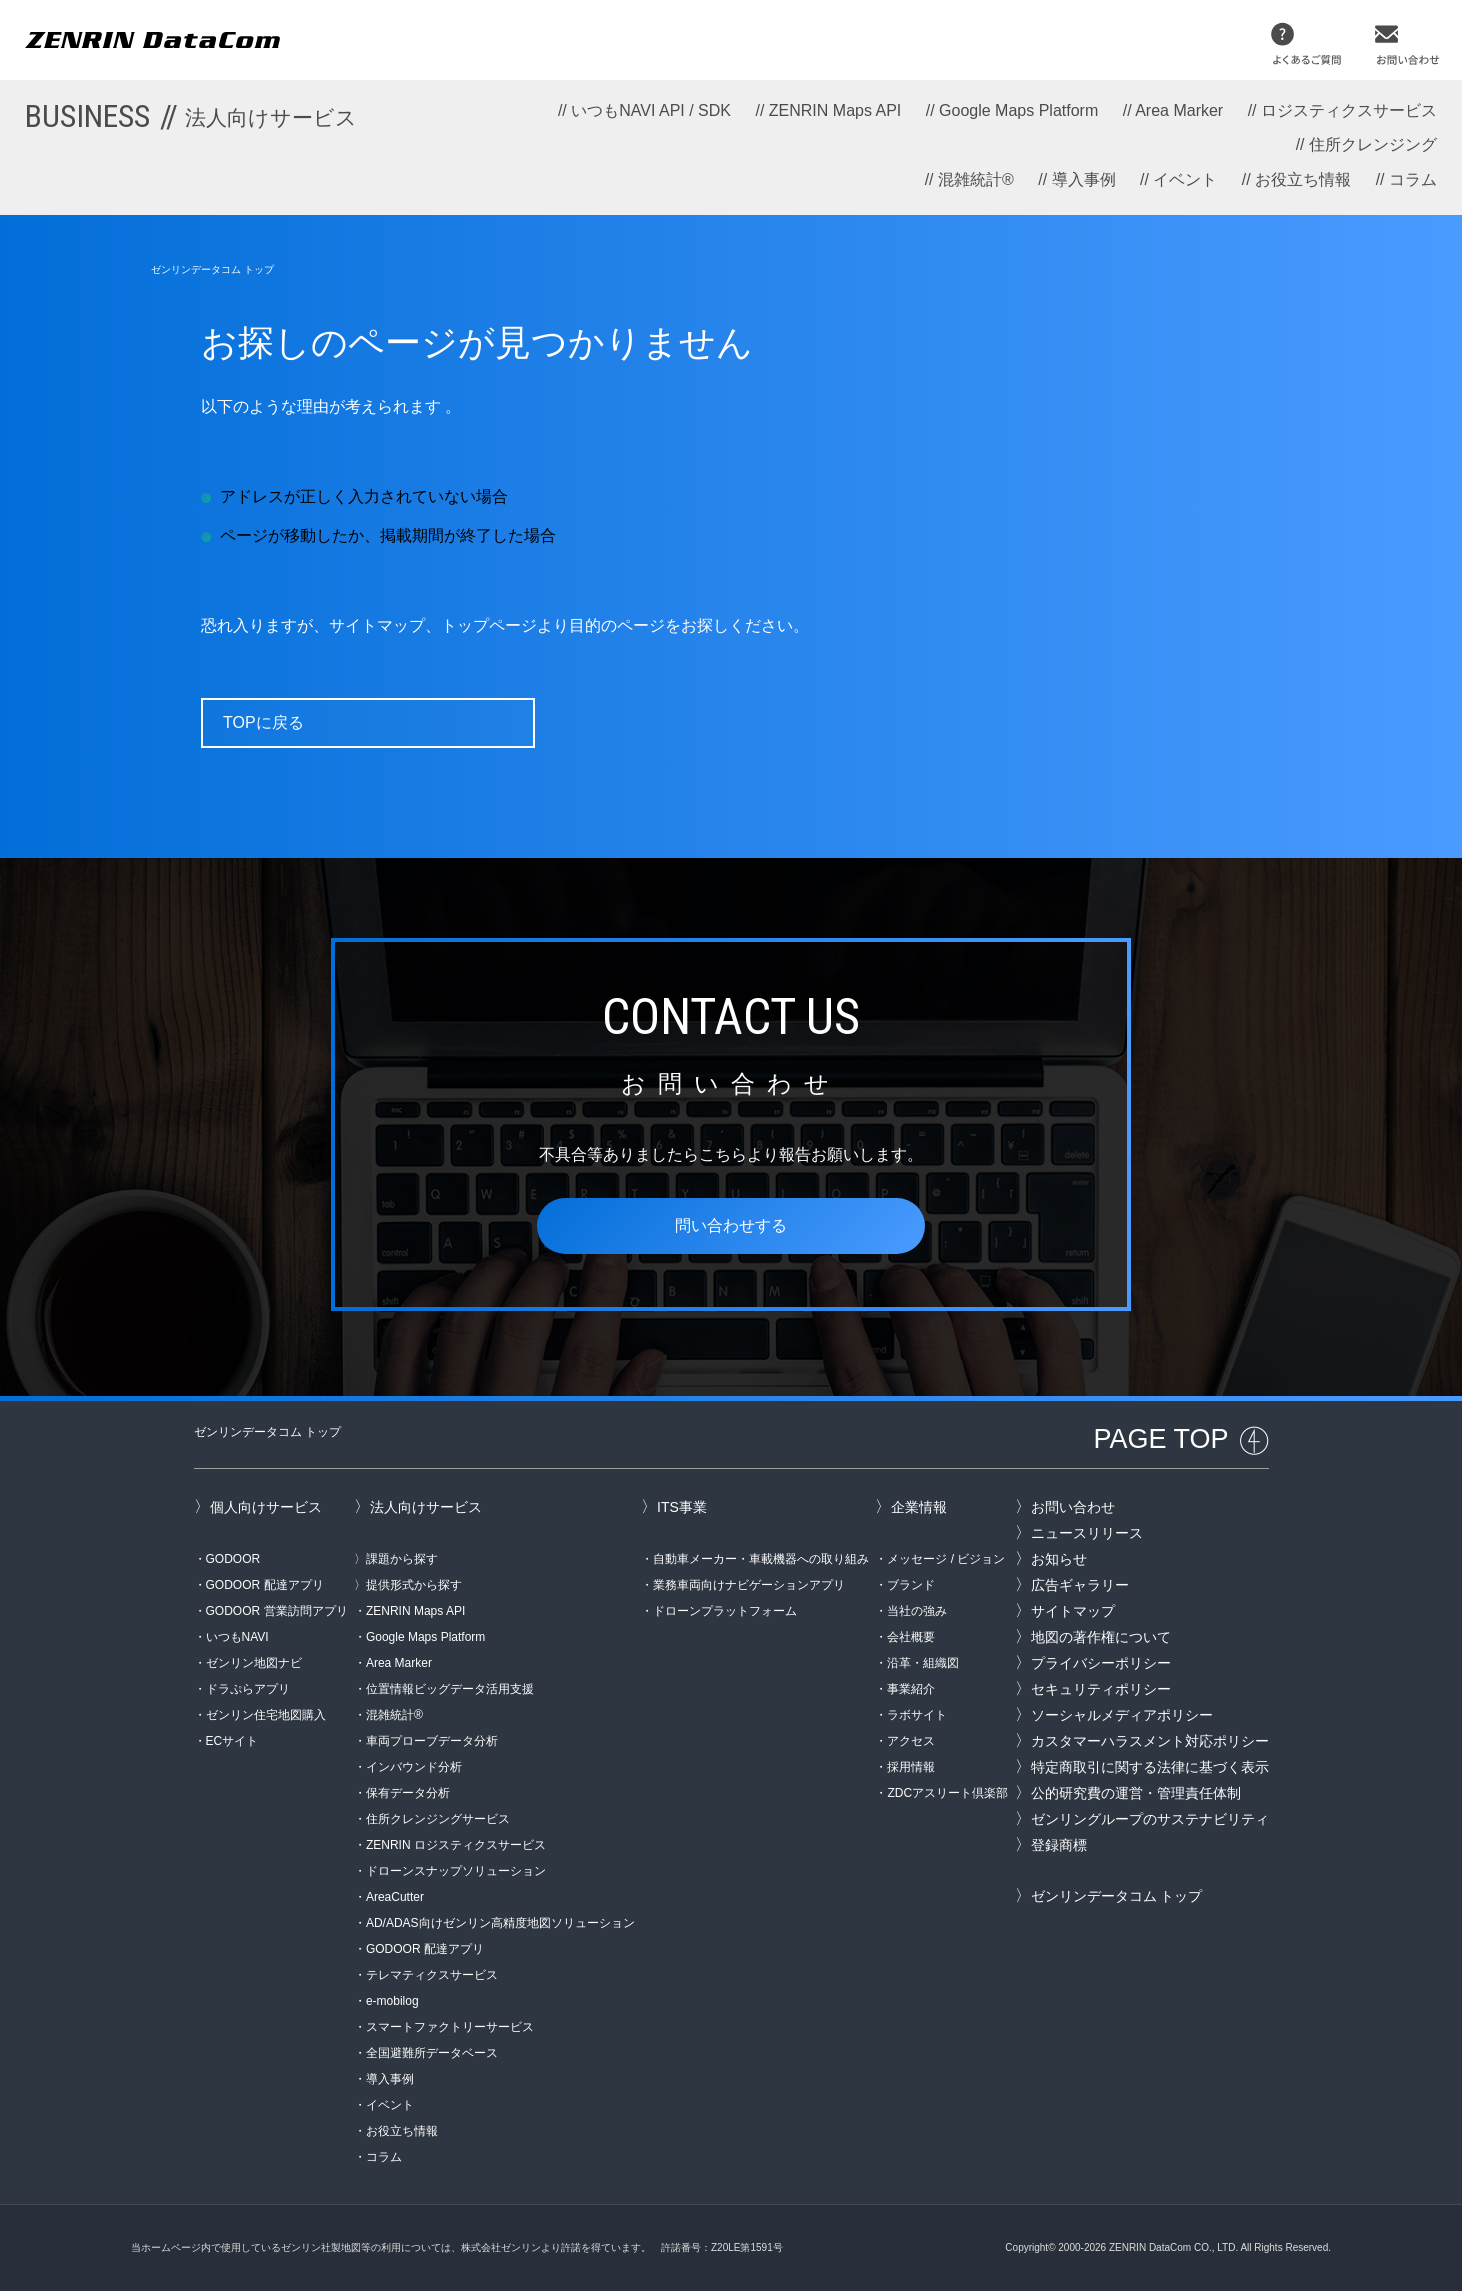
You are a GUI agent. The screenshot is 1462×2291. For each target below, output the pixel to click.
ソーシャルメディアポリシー (1122, 1715)
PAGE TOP (1160, 1439)
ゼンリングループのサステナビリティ (1150, 1819)
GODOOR (233, 1559)
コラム (1413, 179)
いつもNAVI (237, 1637)
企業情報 (919, 1507)
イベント (1185, 179)
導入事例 (1084, 179)
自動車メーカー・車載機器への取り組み (761, 1559)
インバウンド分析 (414, 1767)
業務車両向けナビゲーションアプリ (749, 1585)
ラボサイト (917, 1715)
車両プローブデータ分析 (432, 1741)
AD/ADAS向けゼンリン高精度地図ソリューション (500, 1923)
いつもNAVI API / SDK (651, 110)
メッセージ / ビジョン (946, 1559)
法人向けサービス (426, 1507)
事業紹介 (911, 1689)
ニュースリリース (1087, 1533)
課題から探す (402, 1559)
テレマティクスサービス (432, 1975)
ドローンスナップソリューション (456, 1871)
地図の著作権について (1101, 1637)
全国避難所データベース (432, 2053)
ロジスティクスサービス (1349, 110)
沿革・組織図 (923, 1663)
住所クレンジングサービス (438, 1819)
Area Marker (1179, 110)
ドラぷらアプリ (248, 1689)
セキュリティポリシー (1101, 1689)
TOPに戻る (263, 722)
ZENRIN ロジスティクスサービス (456, 1845)
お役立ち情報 (1303, 179)
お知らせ (1059, 1559)
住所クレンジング (1373, 144)
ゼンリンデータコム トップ (212, 269)
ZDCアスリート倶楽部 (947, 1793)
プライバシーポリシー (1101, 1663)
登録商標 (1059, 1845)
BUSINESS (191, 116)
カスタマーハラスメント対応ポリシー (1150, 1741)
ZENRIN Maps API (835, 110)
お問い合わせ (1073, 1507)
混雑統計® (976, 179)
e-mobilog (392, 2001)
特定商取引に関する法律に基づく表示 (1150, 1767)
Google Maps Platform (1018, 110)
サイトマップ (1073, 1611)
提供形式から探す (414, 1585)
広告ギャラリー (1080, 1585)
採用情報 (911, 1767)
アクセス (911, 1741)
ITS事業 (682, 1507)
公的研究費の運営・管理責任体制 (1136, 1793)
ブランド (911, 1585)
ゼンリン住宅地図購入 (266, 1715)
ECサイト (232, 1741)
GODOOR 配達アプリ (265, 1585)
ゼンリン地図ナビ (254, 1663)
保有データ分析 (408, 1793)
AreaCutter (395, 1897)
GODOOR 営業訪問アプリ (277, 1611)
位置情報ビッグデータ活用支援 (450, 1689)
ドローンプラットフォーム (725, 1611)
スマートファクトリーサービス (450, 2027)
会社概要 (911, 1637)
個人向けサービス (266, 1507)
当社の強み (917, 1611)
